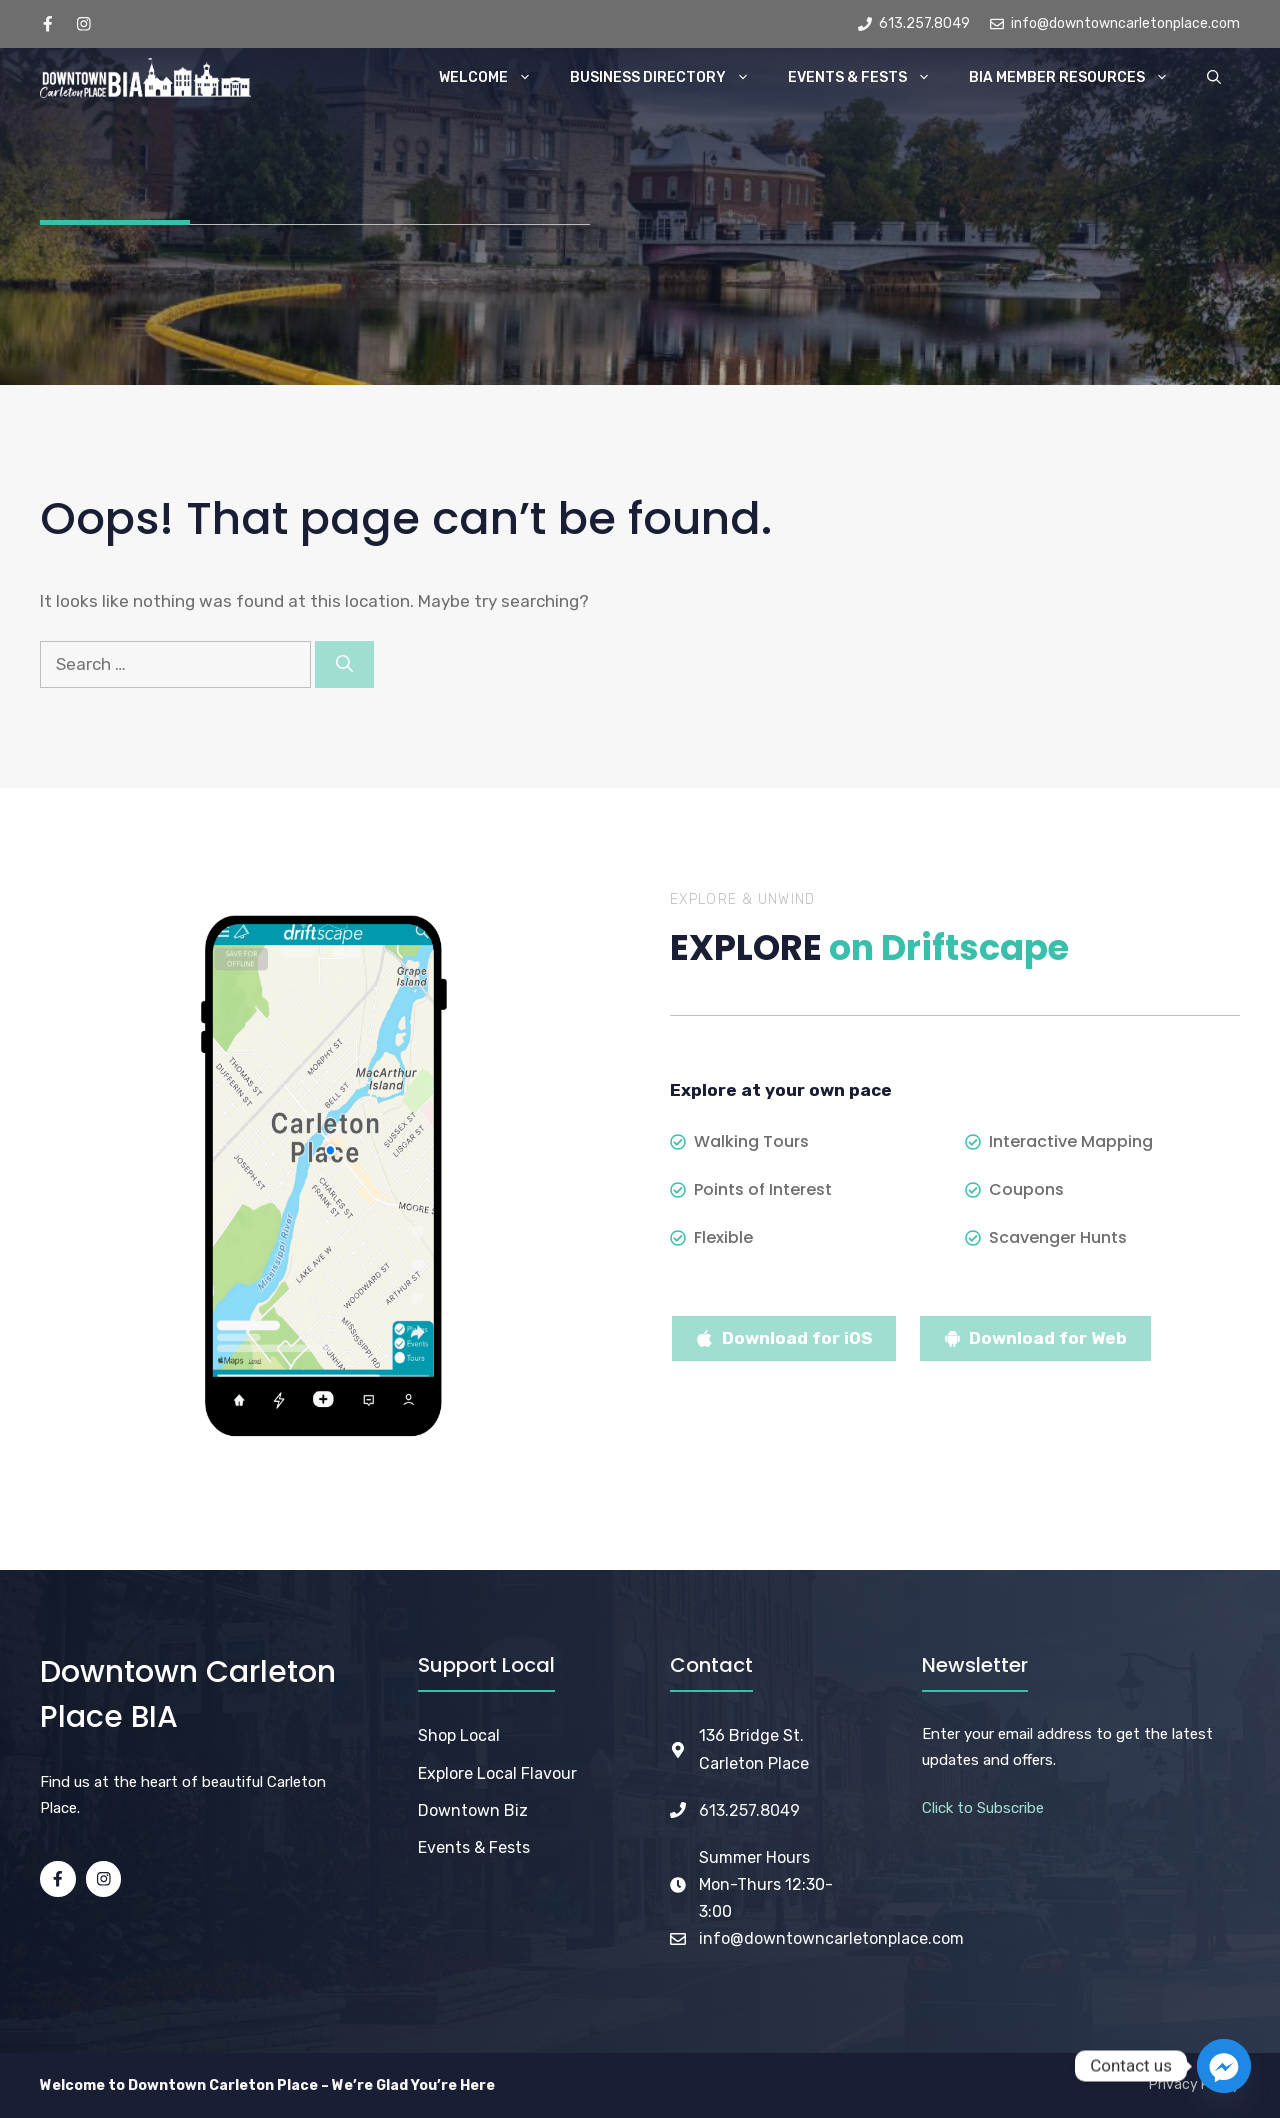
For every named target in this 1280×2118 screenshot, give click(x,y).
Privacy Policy (1194, 2084)
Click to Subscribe (983, 1808)
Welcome (495, 78)
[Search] (344, 665)
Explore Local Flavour (497, 1773)
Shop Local (459, 1735)
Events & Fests (869, 78)
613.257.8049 (749, 1810)
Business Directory (669, 78)
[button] (1214, 78)
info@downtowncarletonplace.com (831, 1938)
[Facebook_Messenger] (1224, 2066)
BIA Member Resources (1078, 78)
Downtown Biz (473, 1810)
